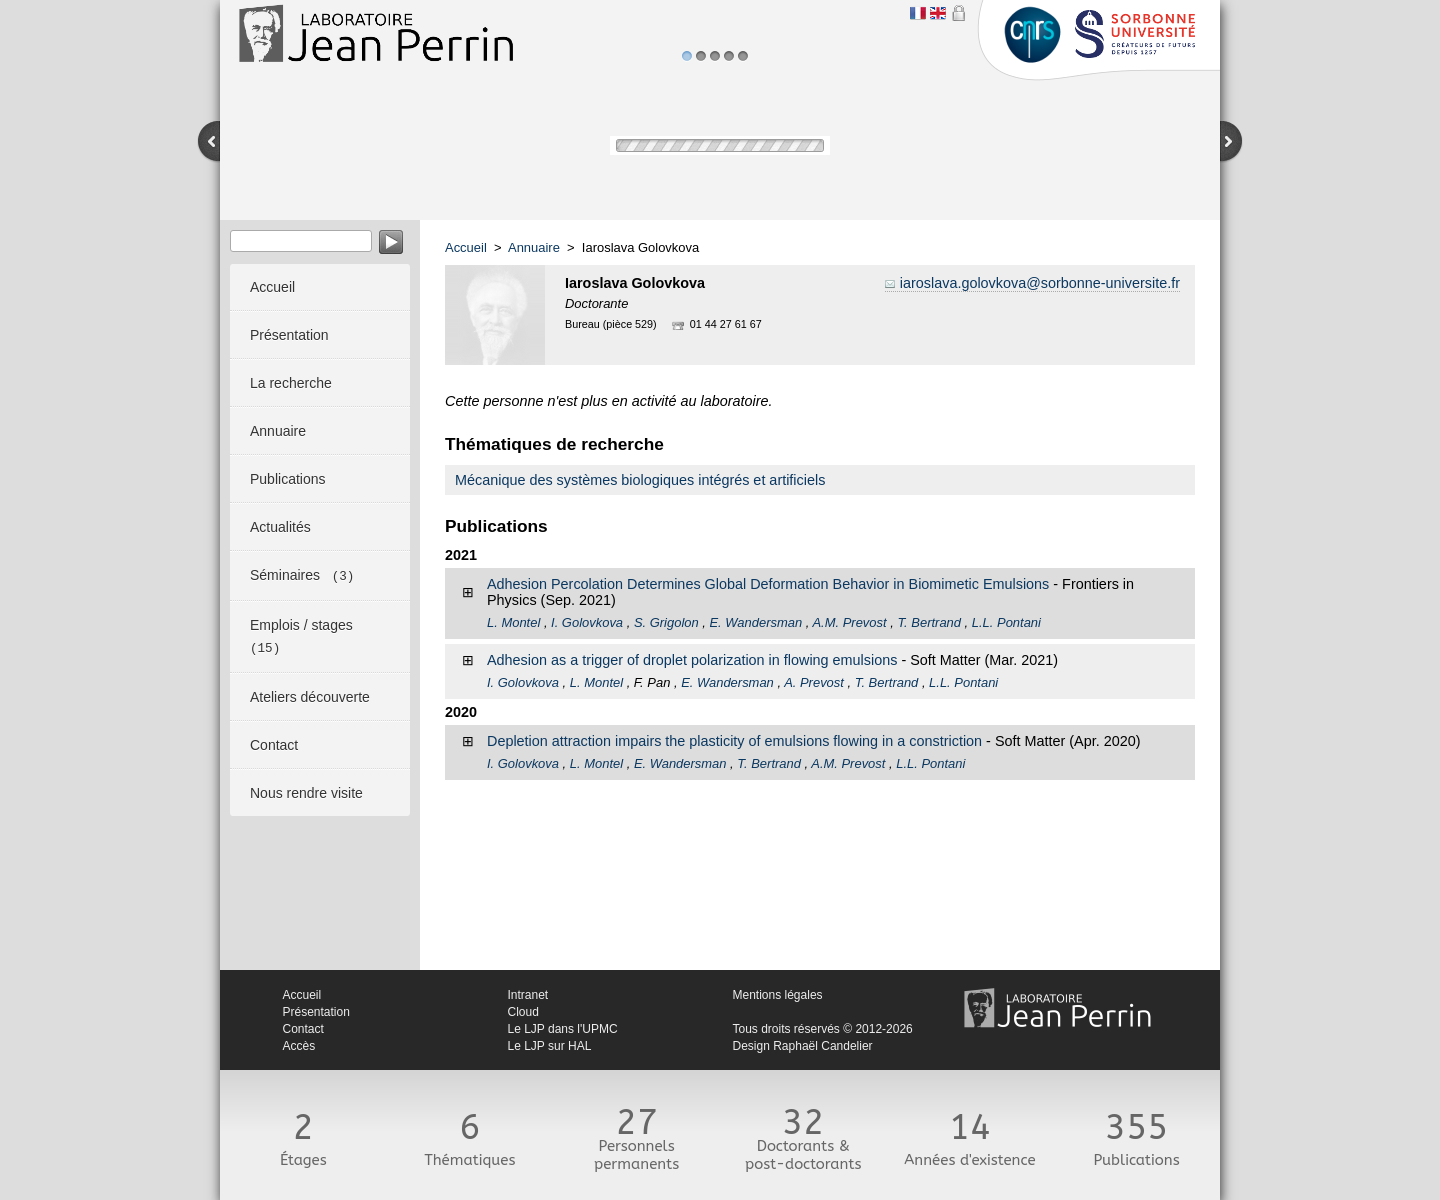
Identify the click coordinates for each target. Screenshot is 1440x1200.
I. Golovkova (587, 622)
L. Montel (513, 622)
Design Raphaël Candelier (803, 1046)
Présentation (316, 1012)
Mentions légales (778, 995)
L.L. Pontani (1006, 622)
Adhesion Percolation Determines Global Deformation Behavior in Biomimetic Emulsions (768, 584)
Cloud (523, 1012)
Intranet (528, 995)
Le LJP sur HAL (550, 1046)
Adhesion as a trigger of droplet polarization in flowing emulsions (692, 660)
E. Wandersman (755, 622)
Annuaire (534, 247)
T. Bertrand (929, 622)
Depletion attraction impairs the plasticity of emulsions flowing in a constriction (734, 741)
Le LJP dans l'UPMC (563, 1029)
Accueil (466, 247)
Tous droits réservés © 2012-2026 (823, 1029)
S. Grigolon (666, 622)
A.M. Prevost (849, 622)
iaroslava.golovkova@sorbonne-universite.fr (1040, 283)
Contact (303, 1029)
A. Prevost (814, 682)
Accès (299, 1046)
